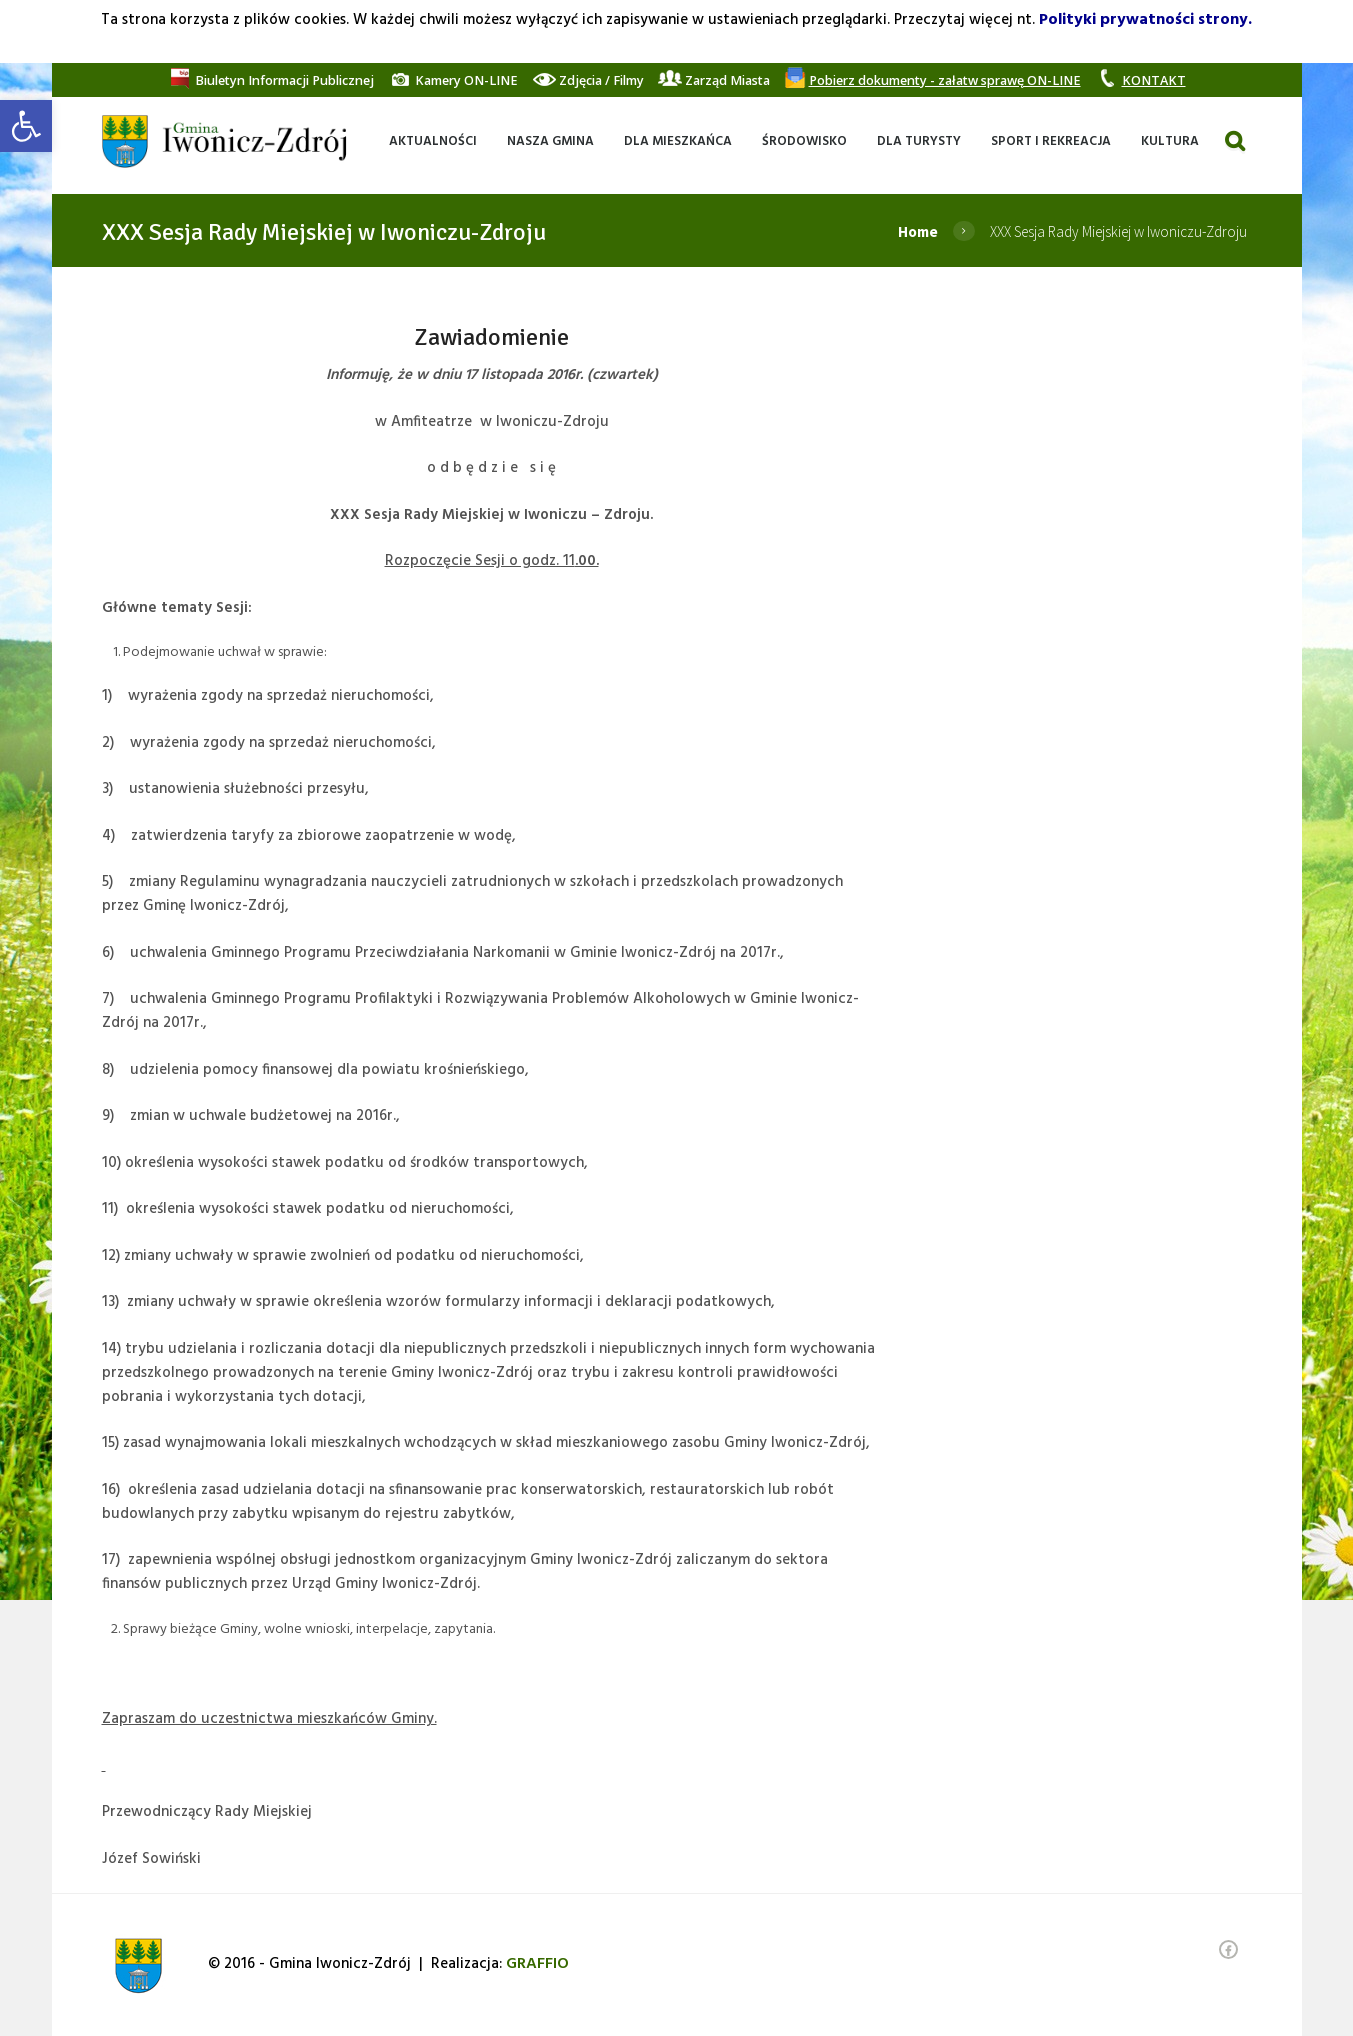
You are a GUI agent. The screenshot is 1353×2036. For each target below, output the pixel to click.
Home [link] (918, 231)
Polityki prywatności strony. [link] (1145, 20)
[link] (26, 126)
